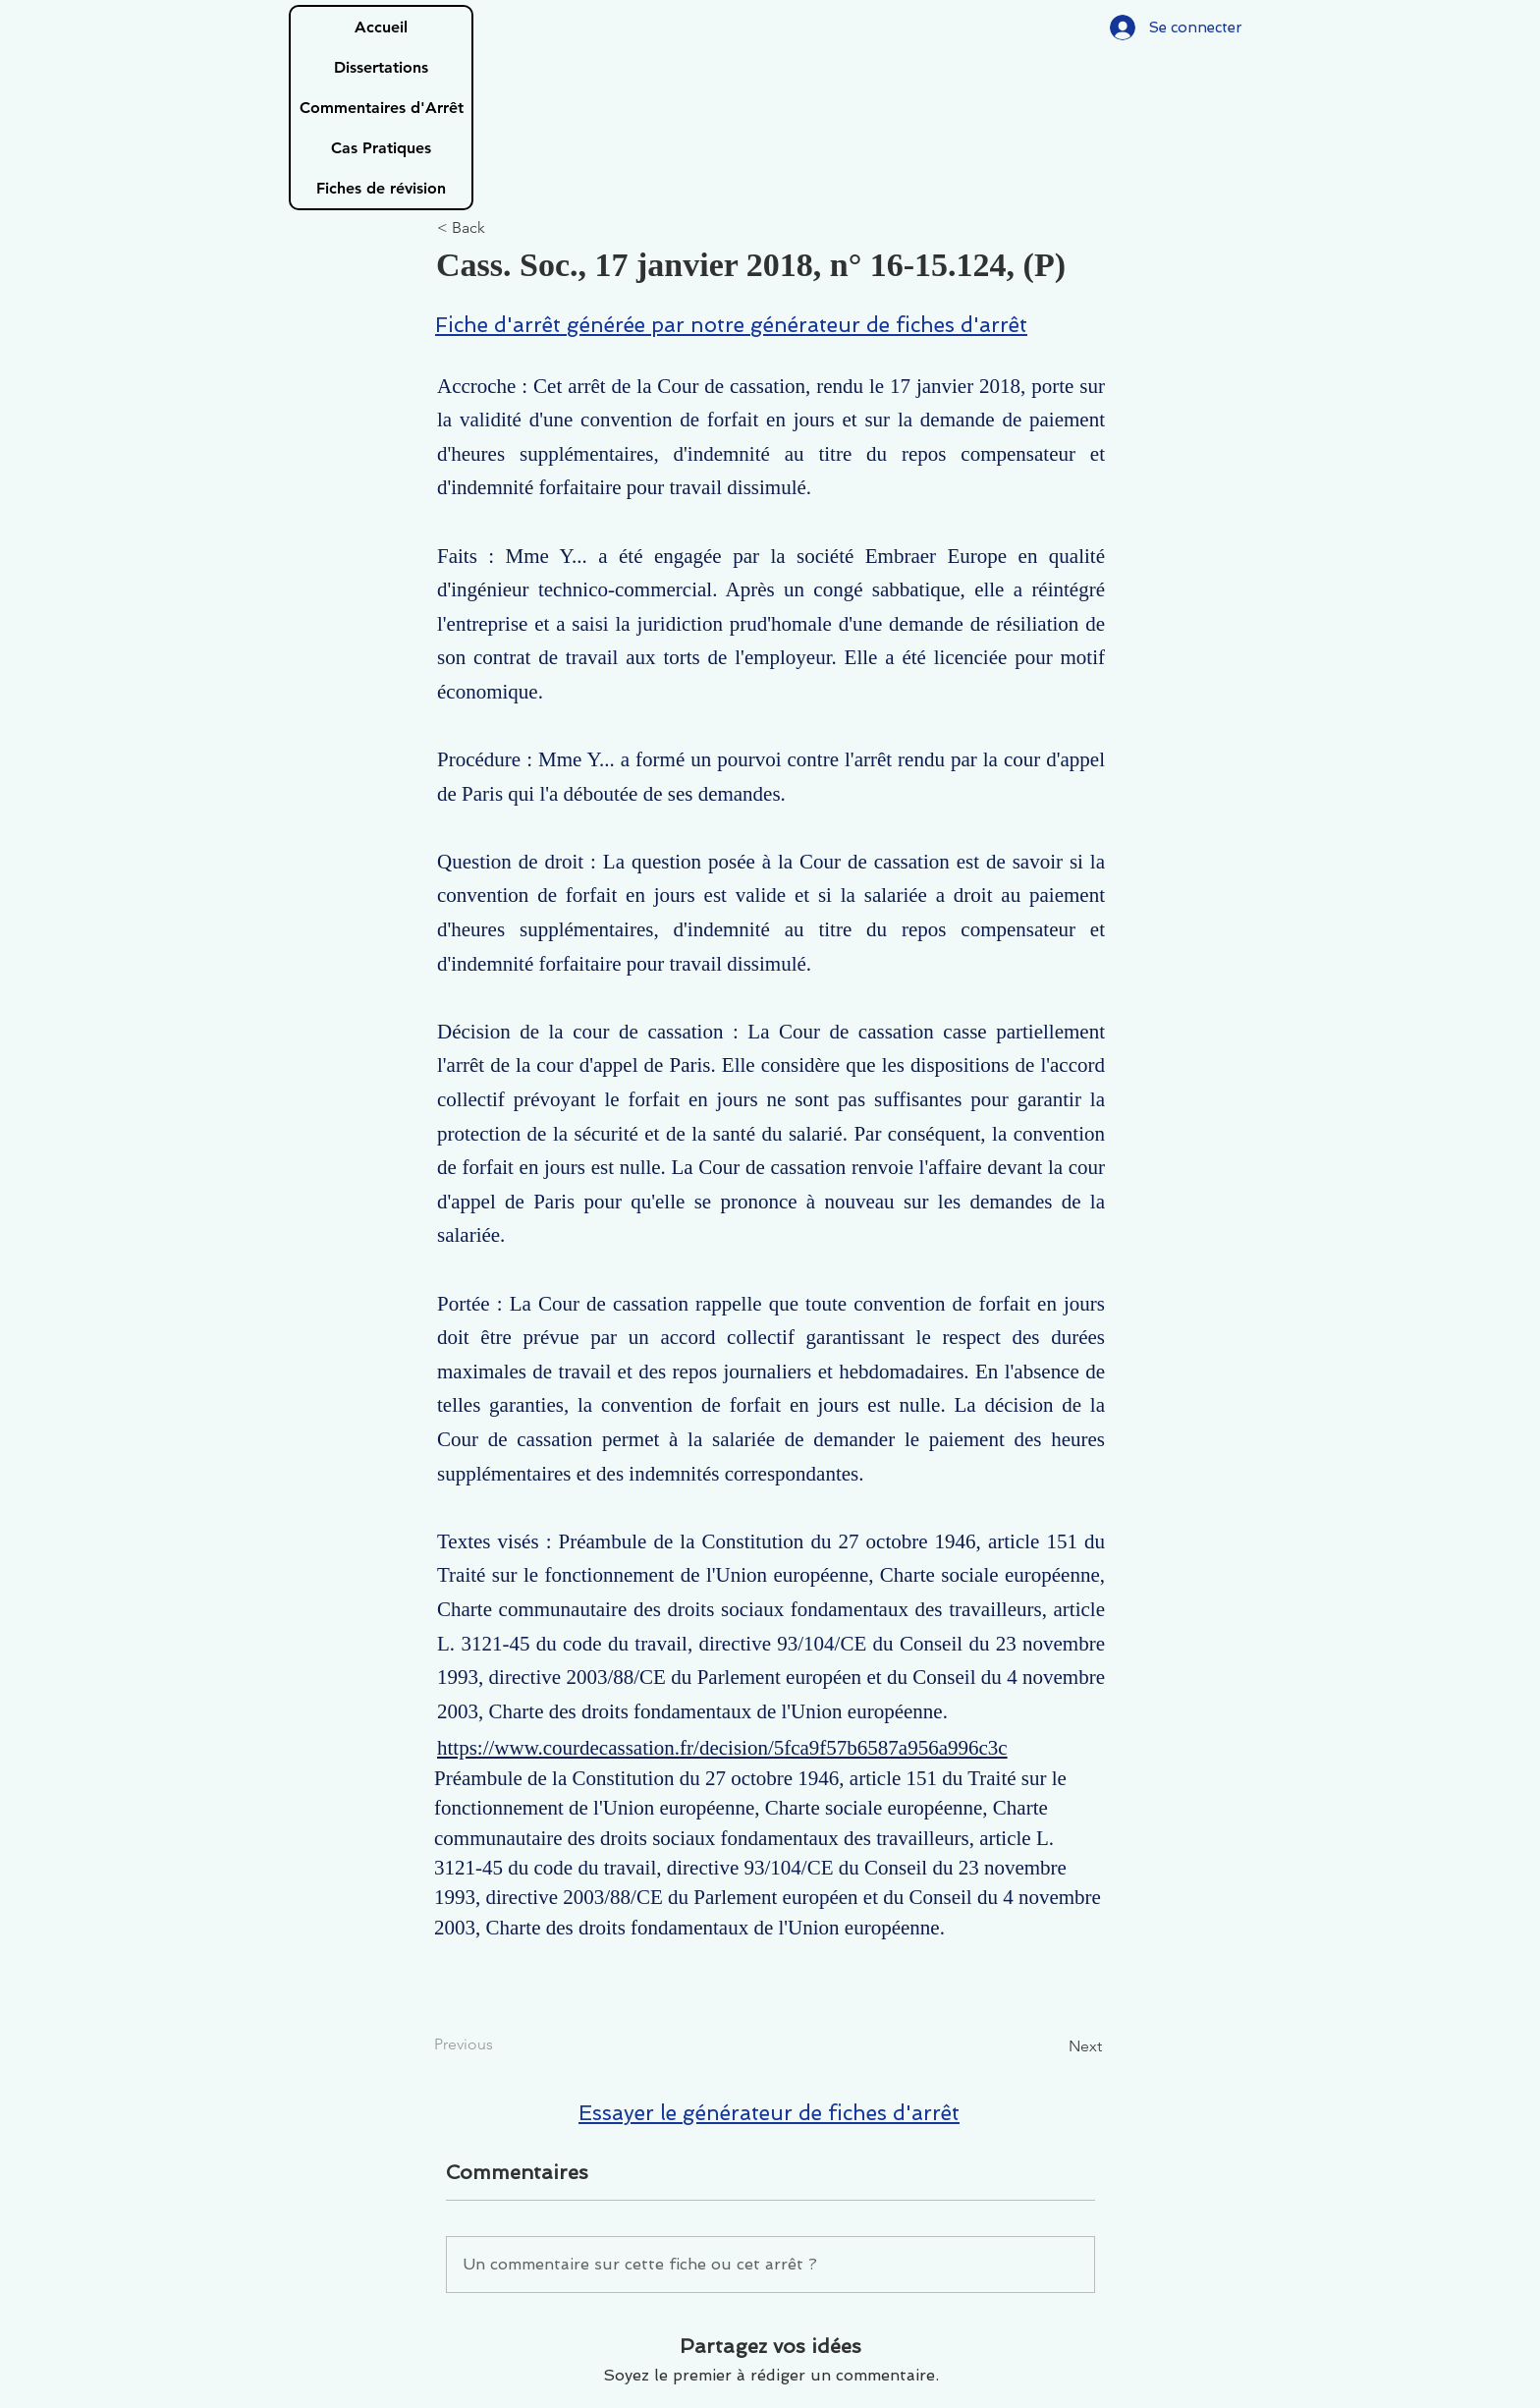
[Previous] (499, 2044)
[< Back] (502, 228)
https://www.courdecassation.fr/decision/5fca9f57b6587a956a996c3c (722, 1748)
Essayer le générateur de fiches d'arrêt (769, 2112)
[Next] (1053, 2046)
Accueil (381, 27)
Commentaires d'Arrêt (382, 107)
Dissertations (381, 67)
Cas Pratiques (381, 148)
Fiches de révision (381, 188)
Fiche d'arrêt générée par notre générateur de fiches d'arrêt (731, 324)
